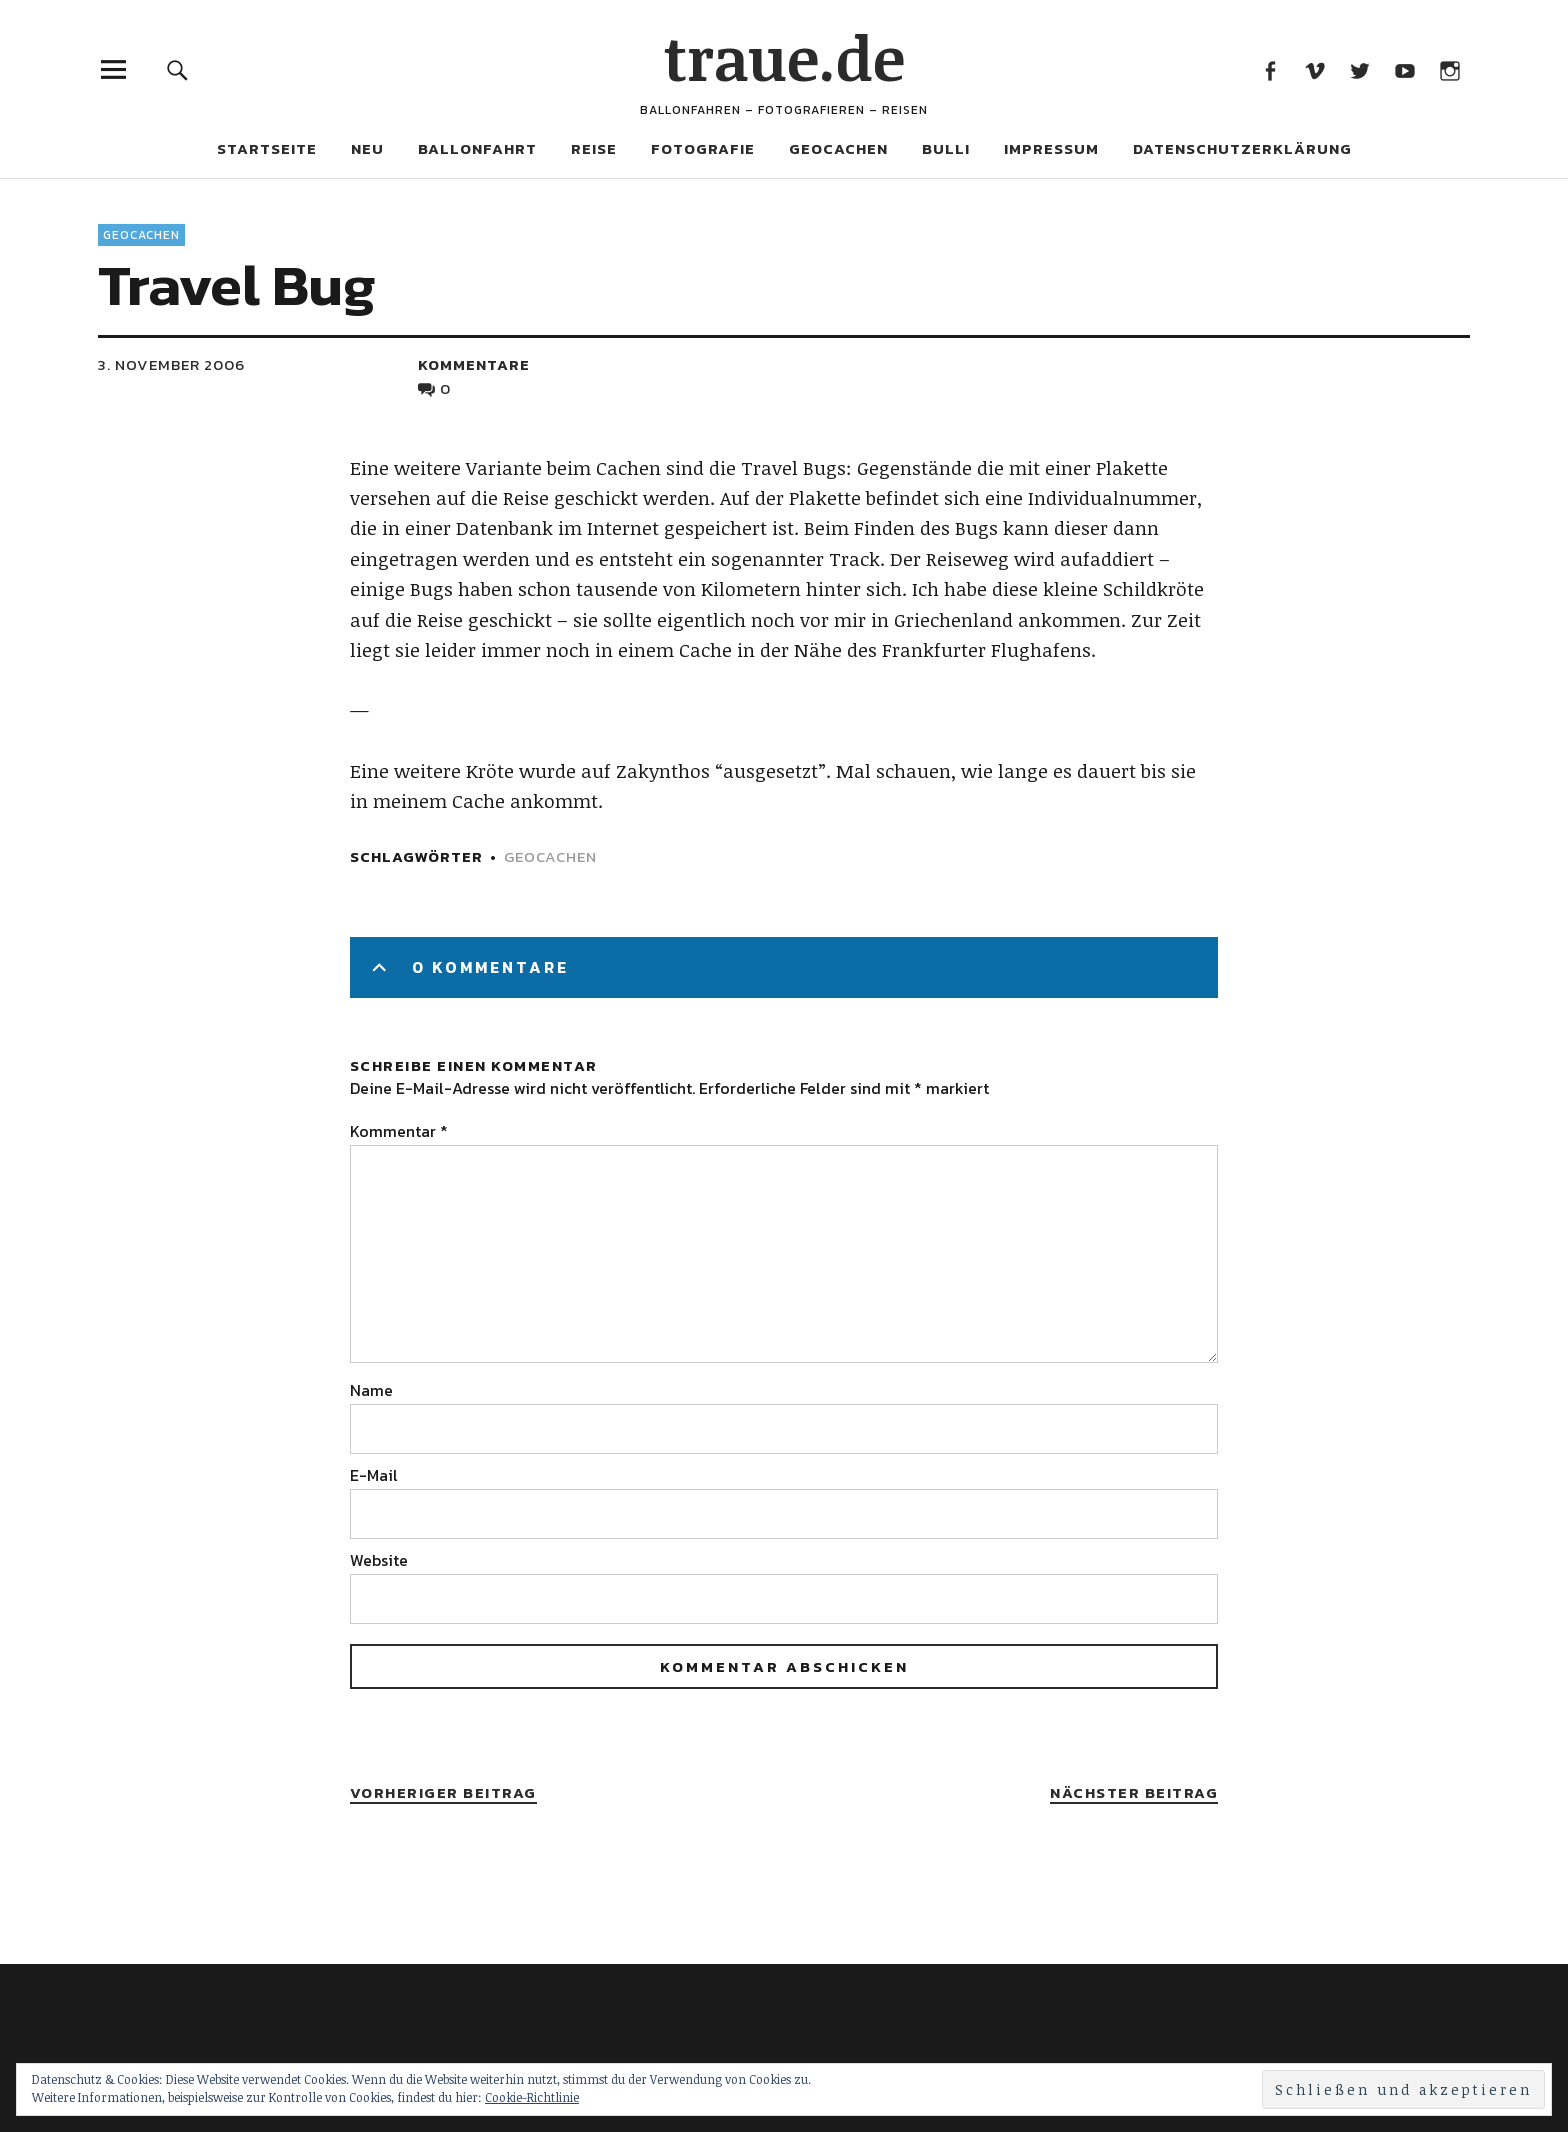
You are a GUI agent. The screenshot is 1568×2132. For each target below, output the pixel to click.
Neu (367, 148)
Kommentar (399, 1131)
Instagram (1449, 69)
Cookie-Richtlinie (532, 2097)
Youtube (1404, 69)
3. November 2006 (171, 364)
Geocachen (838, 148)
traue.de (784, 57)
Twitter (1359, 69)
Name (371, 1390)
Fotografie (703, 148)
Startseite (267, 148)
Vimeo (1314, 69)
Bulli (946, 148)
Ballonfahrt (477, 148)
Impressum (1051, 148)
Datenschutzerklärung (1242, 148)
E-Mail (374, 1475)
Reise (594, 148)
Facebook (1269, 69)
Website (379, 1560)
